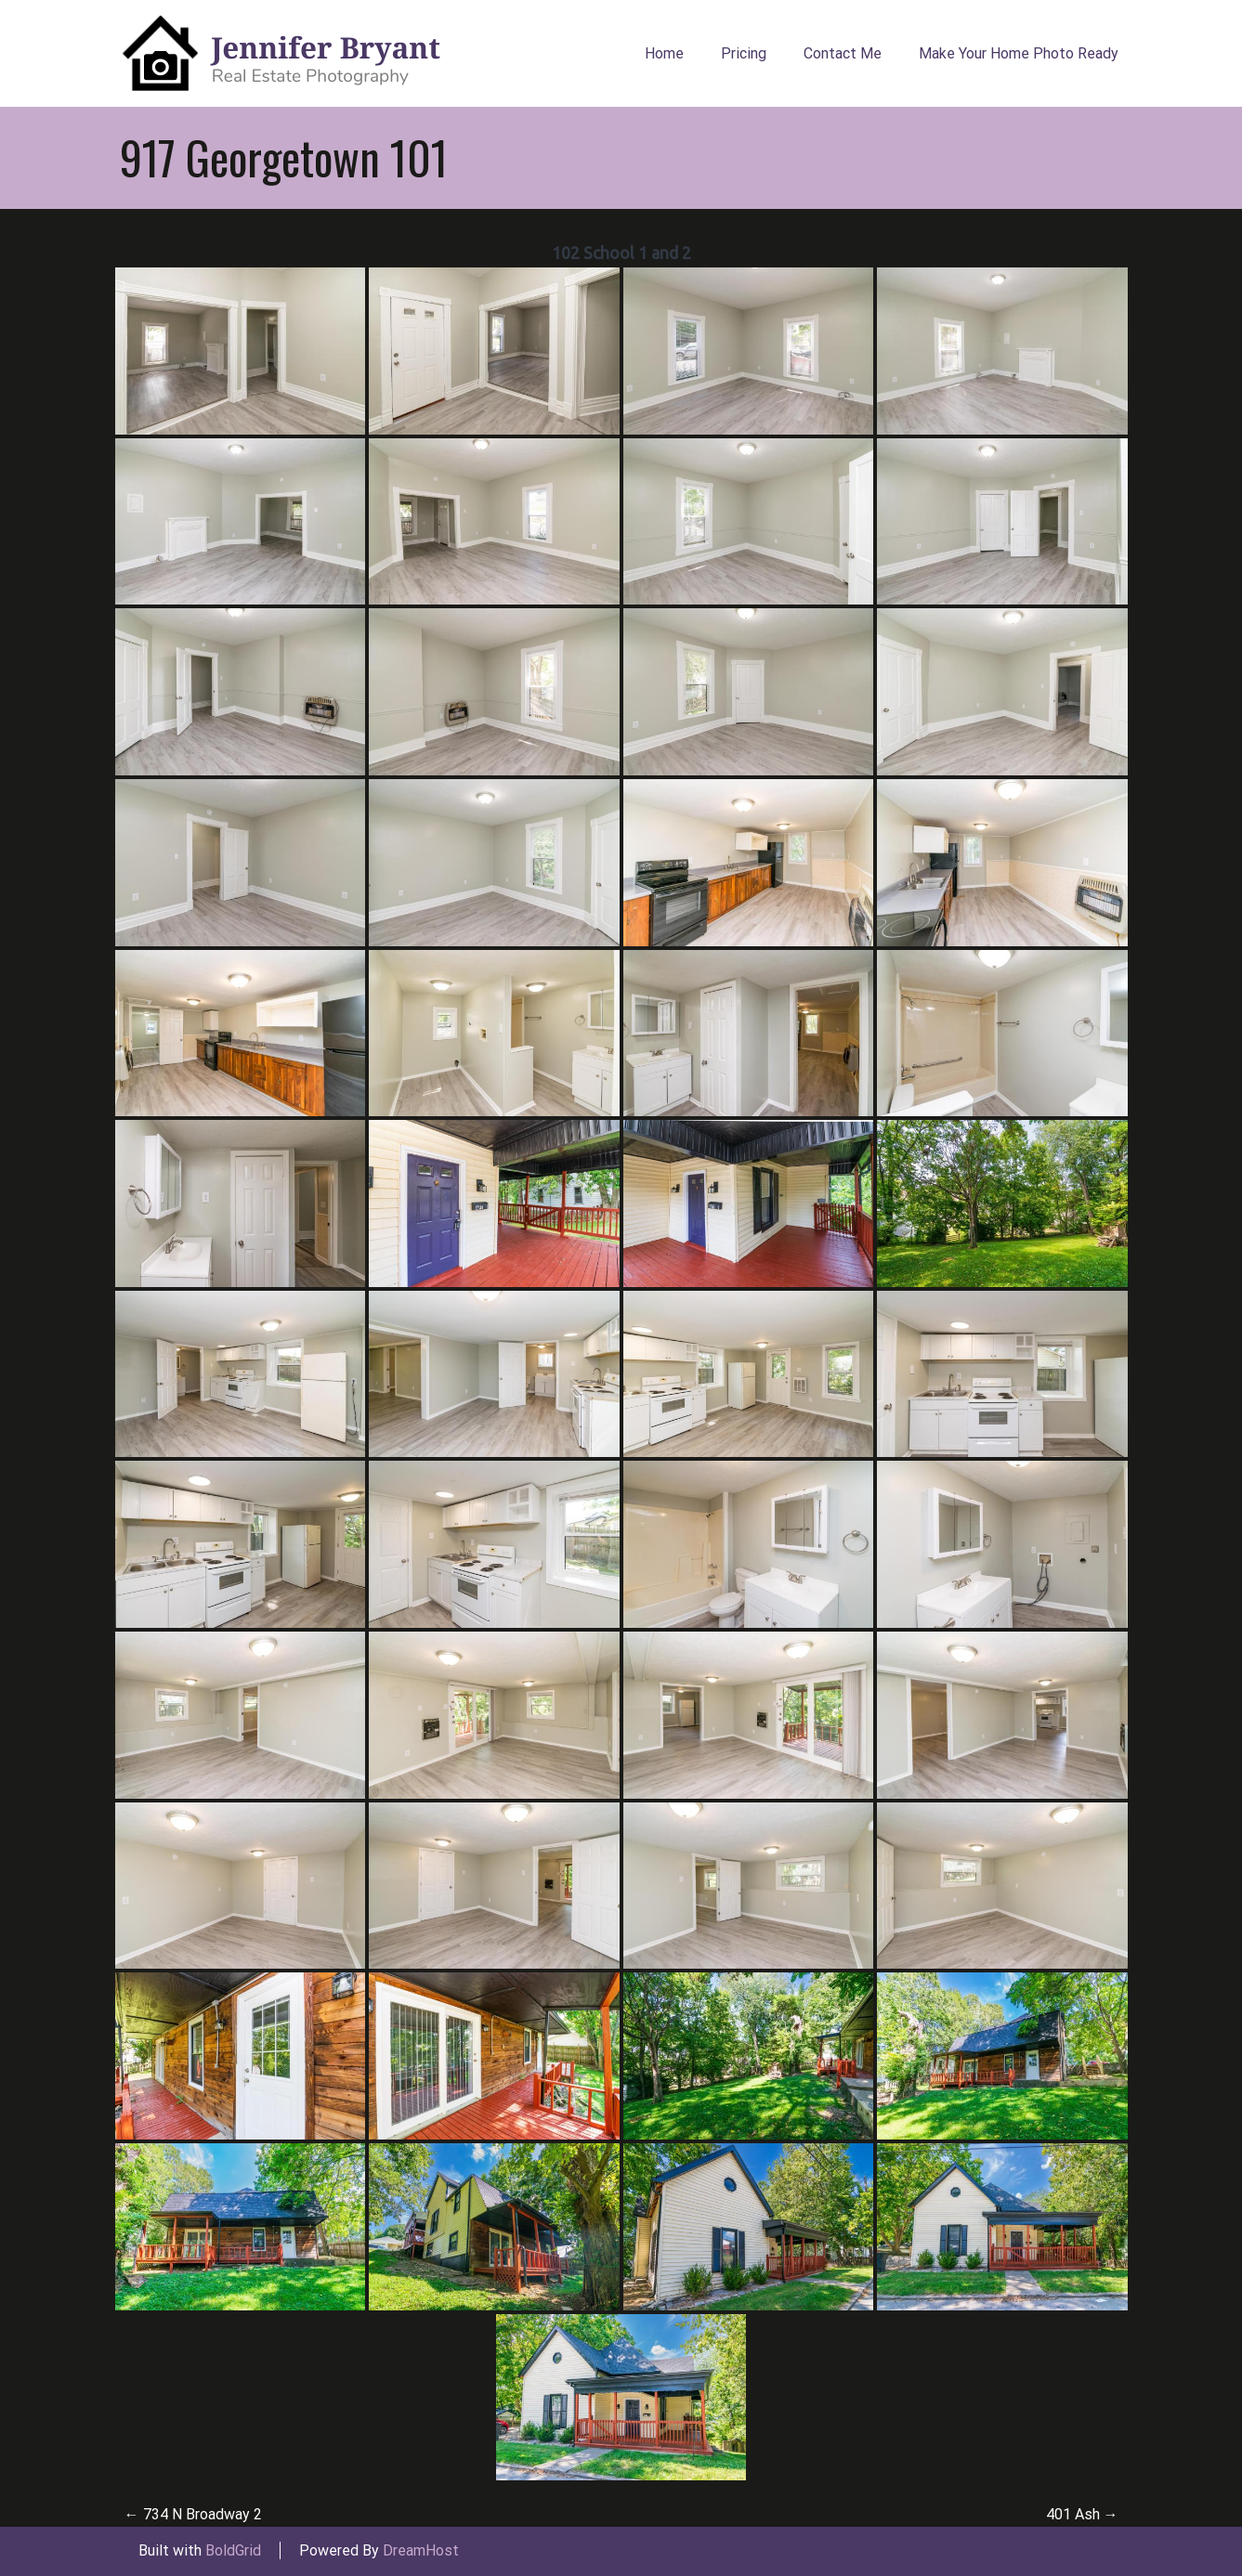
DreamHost (421, 2550)
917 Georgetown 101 (284, 157)
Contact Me (843, 53)
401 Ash (1082, 2514)
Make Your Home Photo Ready (1018, 53)
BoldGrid (233, 2550)
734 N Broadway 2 (193, 2514)
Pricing (743, 53)
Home (664, 53)
